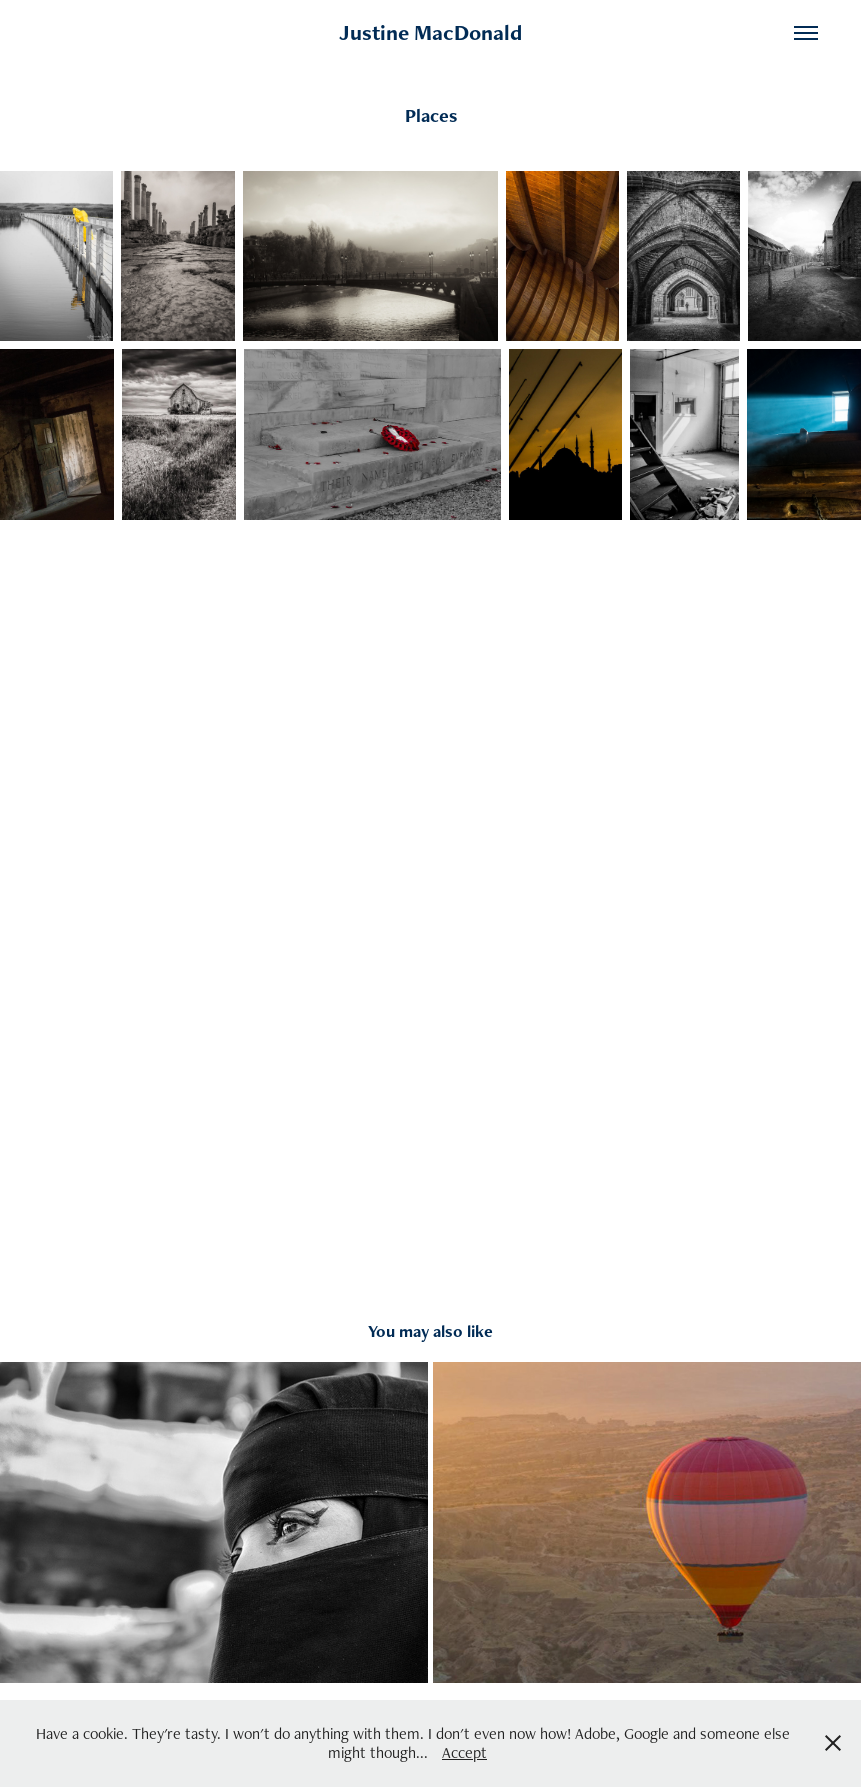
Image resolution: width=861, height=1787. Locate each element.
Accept (464, 1752)
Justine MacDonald (430, 32)
